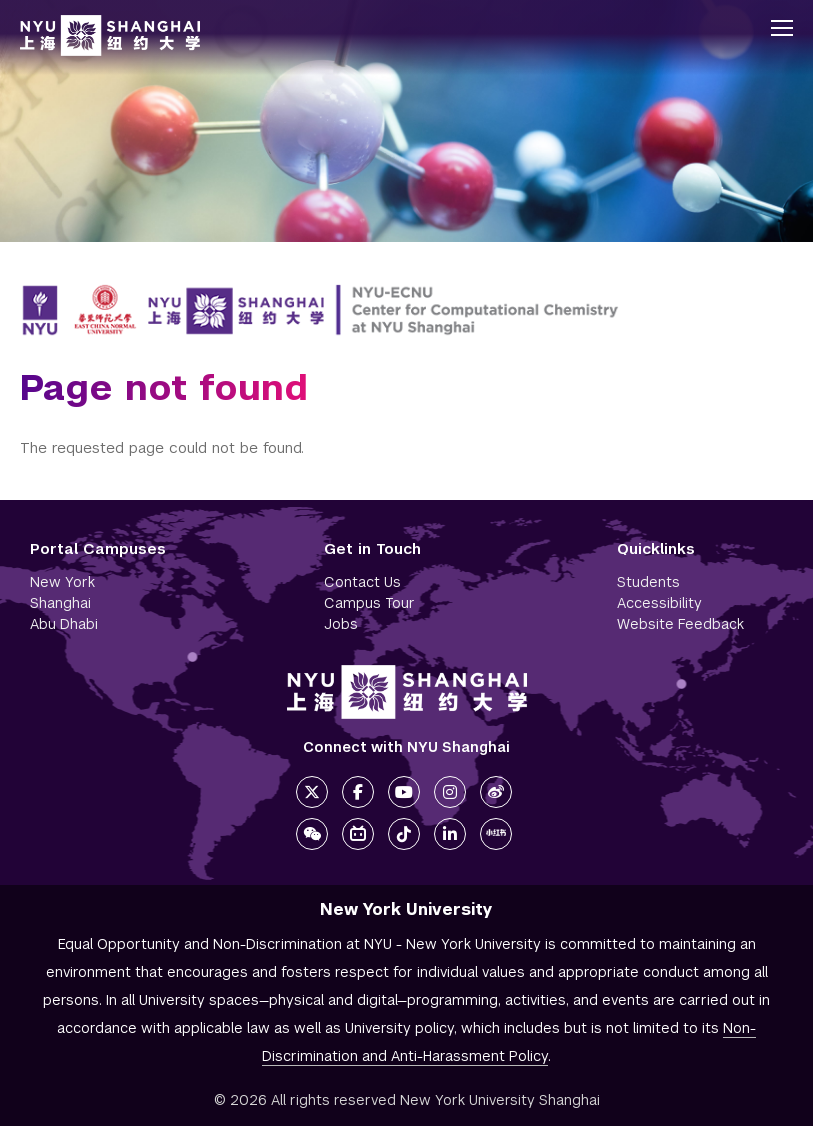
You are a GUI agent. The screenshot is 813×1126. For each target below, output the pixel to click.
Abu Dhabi (64, 624)
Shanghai (60, 603)
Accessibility (659, 603)
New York (62, 582)
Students (648, 582)
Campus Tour (369, 603)
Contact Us (362, 582)
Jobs (341, 624)
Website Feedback (680, 624)
